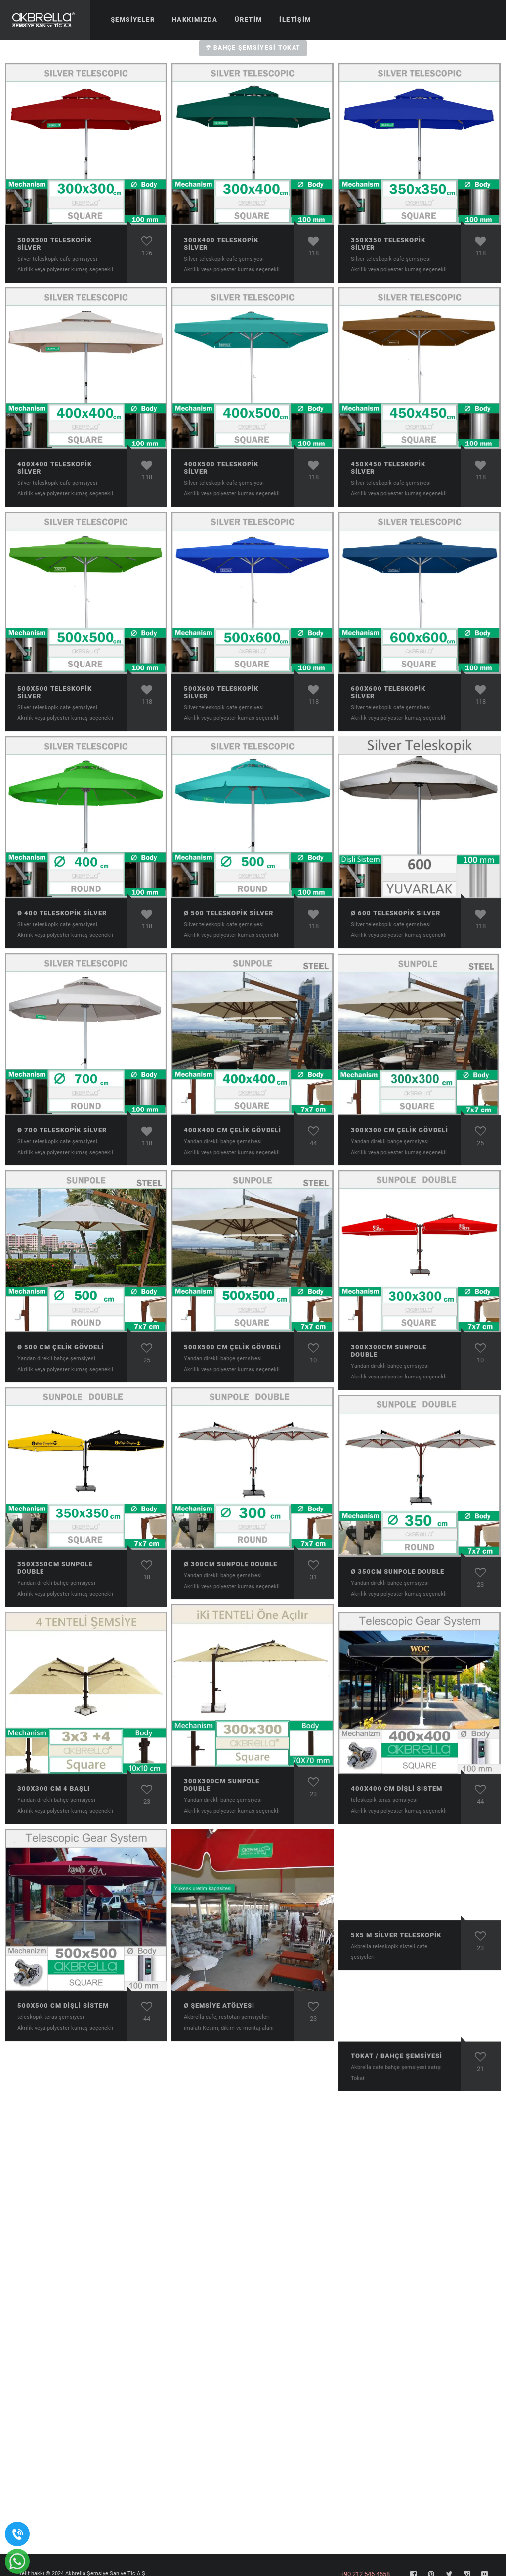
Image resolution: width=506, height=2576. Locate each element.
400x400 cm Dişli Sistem (396, 1788)
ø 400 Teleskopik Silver (62, 913)
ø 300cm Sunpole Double (230, 1564)
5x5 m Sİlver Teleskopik (396, 1935)
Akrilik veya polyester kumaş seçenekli (65, 269)
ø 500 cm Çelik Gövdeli (60, 1347)
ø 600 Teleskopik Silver (395, 913)
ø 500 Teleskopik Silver (228, 913)
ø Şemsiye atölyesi (219, 2005)
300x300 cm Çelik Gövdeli (399, 1130)
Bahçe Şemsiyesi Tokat (253, 47)
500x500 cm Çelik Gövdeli (232, 1347)
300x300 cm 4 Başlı (53, 1788)
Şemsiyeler (133, 19)
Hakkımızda (194, 19)
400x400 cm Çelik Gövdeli (232, 1130)
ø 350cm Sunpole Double (397, 1571)
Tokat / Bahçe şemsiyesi (396, 2057)
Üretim (248, 19)
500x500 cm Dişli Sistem (63, 2005)
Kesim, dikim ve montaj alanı (238, 2028)
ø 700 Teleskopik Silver (62, 1130)
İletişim (295, 19)
